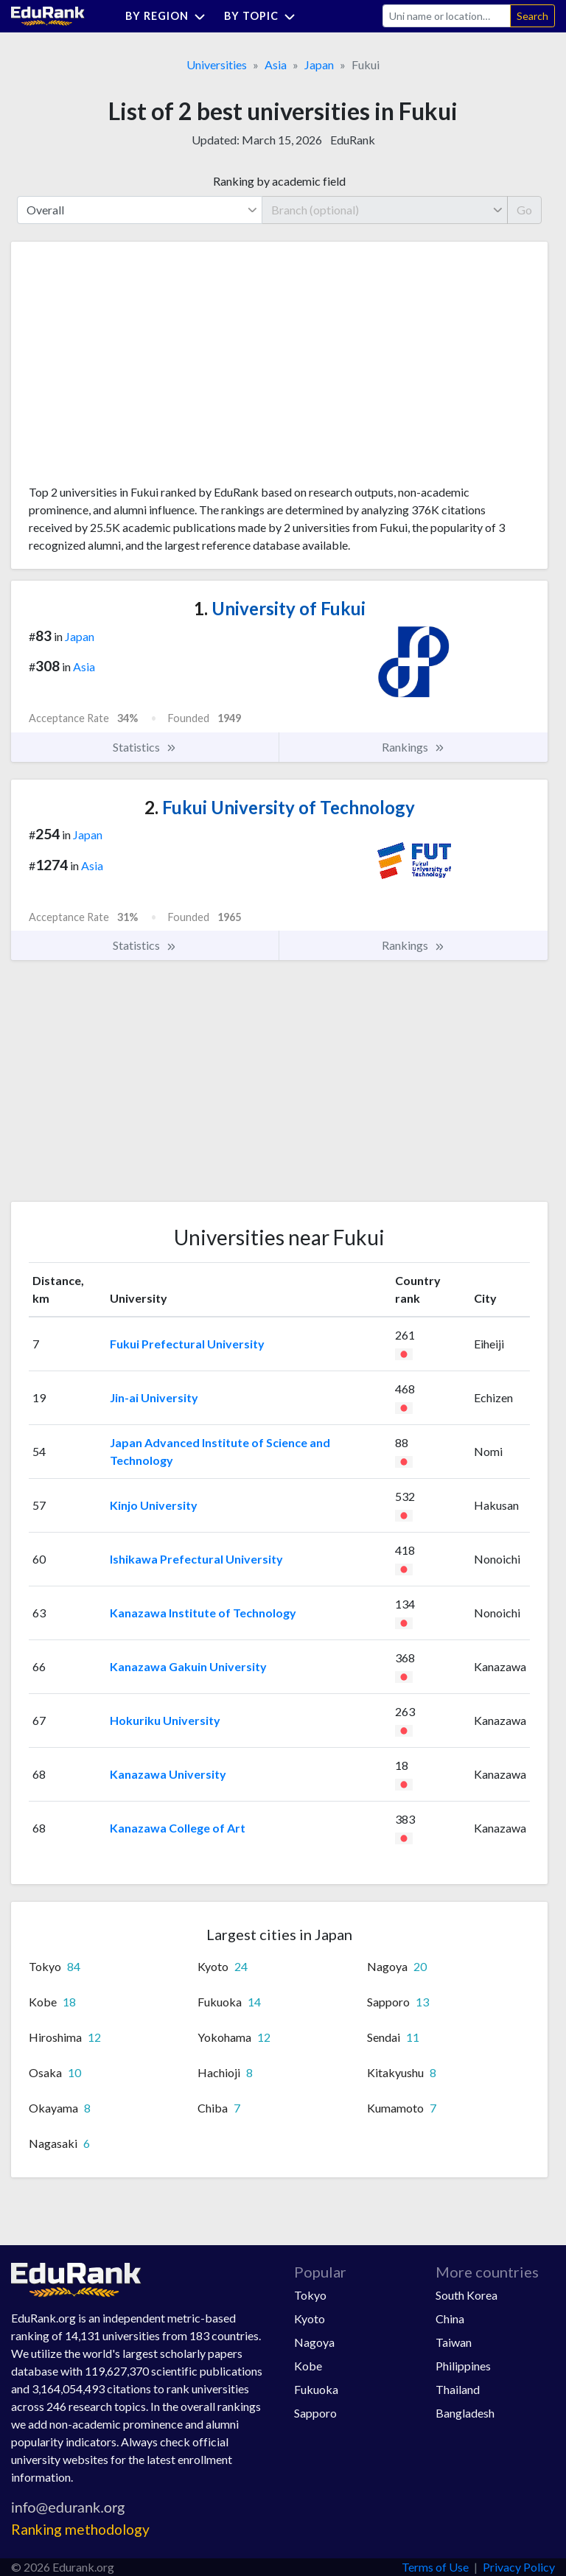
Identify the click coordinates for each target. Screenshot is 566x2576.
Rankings (413, 747)
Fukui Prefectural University (187, 1344)
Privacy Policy (519, 2567)
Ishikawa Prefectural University (196, 1559)
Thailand (458, 2389)
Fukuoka (316, 2389)
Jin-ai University (154, 1397)
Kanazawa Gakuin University (188, 1666)
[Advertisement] (139, 368)
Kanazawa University (168, 1774)
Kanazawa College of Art (177, 1828)
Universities (216, 64)
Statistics (145, 747)
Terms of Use (435, 2567)
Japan (319, 64)
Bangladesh (465, 2413)
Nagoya (314, 2342)
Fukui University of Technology (279, 807)
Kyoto (309, 2318)
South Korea (466, 2295)
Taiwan (454, 2342)
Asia (276, 64)
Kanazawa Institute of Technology (203, 1613)
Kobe (308, 2366)
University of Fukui (280, 608)
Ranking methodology (80, 2529)
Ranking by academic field (279, 181)
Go (524, 210)
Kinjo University (154, 1505)
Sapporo (315, 2413)
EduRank (352, 140)
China (450, 2318)
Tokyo (310, 2295)
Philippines (463, 2366)
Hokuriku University (165, 1720)
